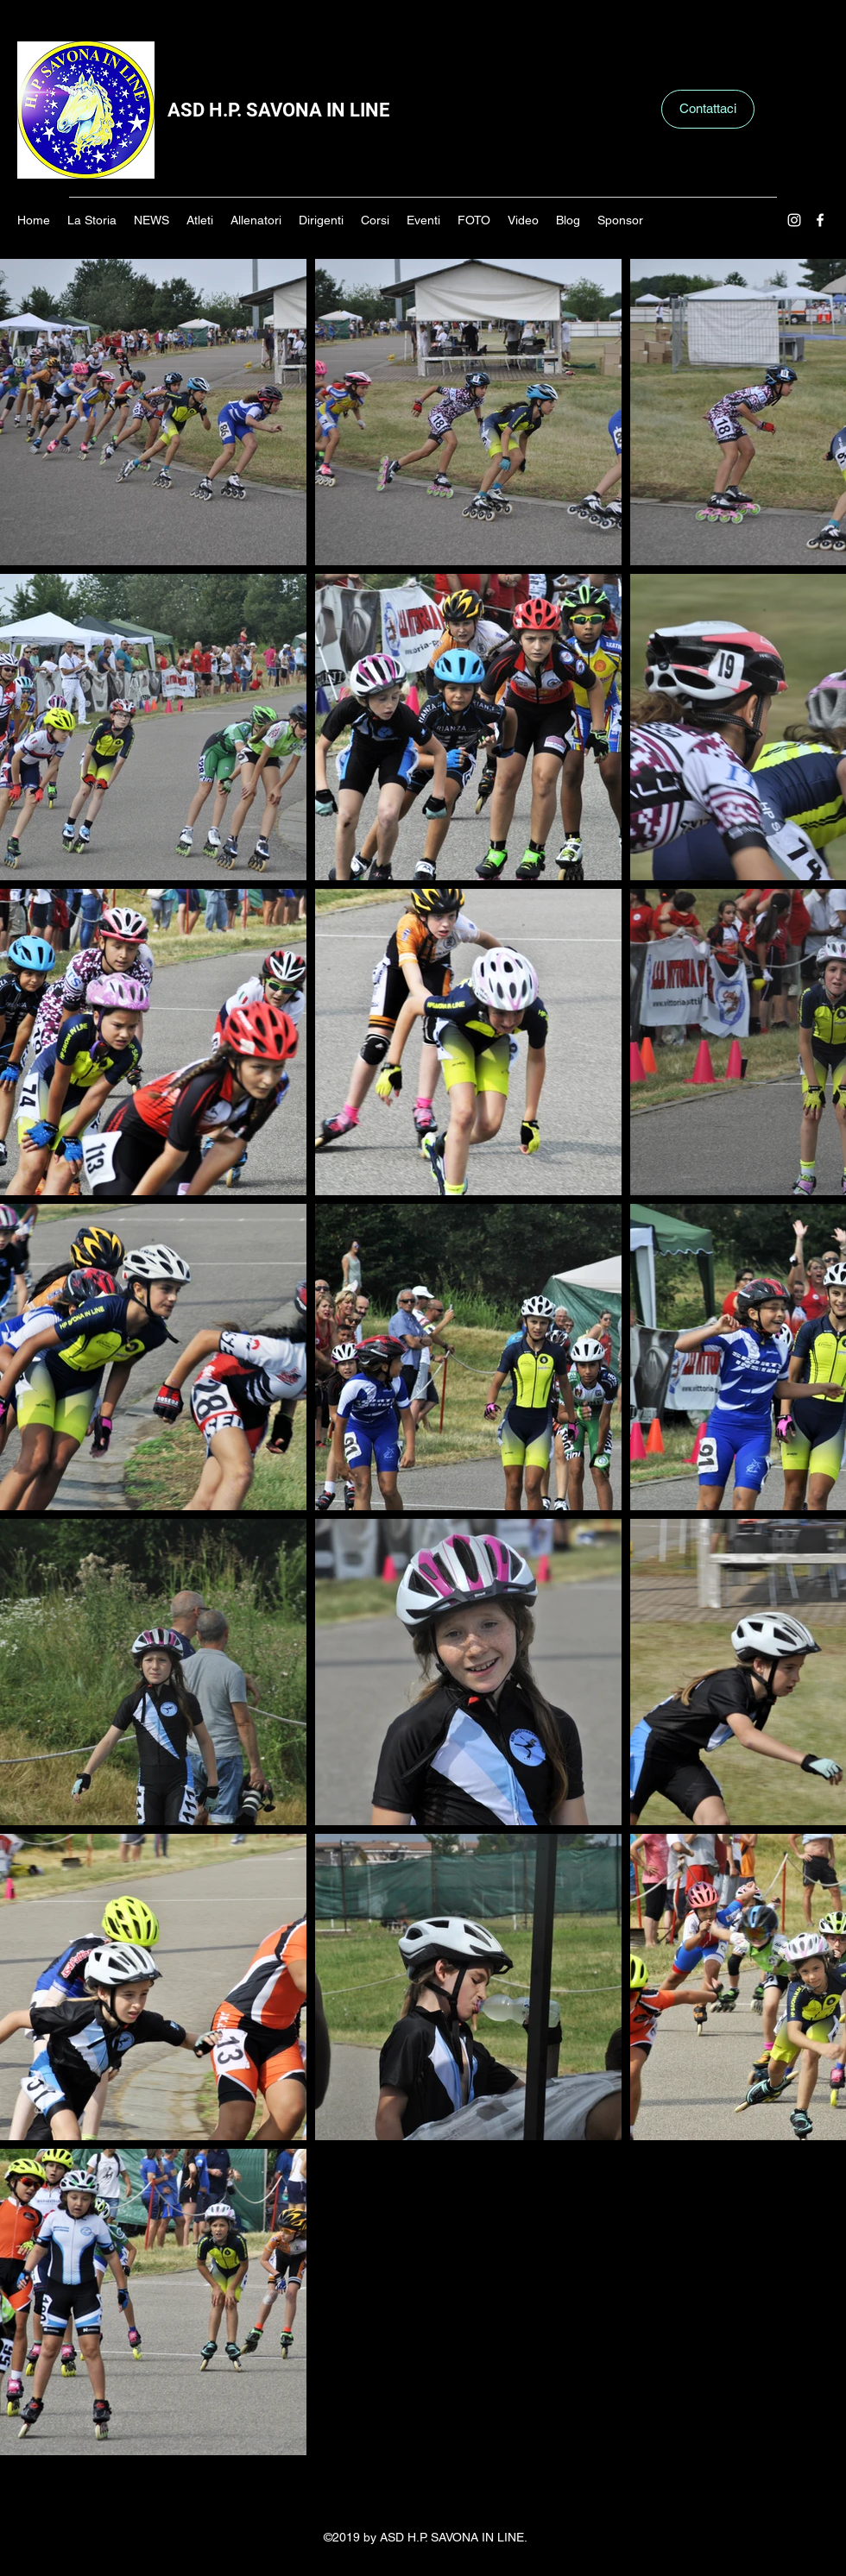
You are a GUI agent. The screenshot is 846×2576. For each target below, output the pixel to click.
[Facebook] (820, 220)
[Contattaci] (707, 109)
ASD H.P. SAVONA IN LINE (278, 110)
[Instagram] (794, 220)
